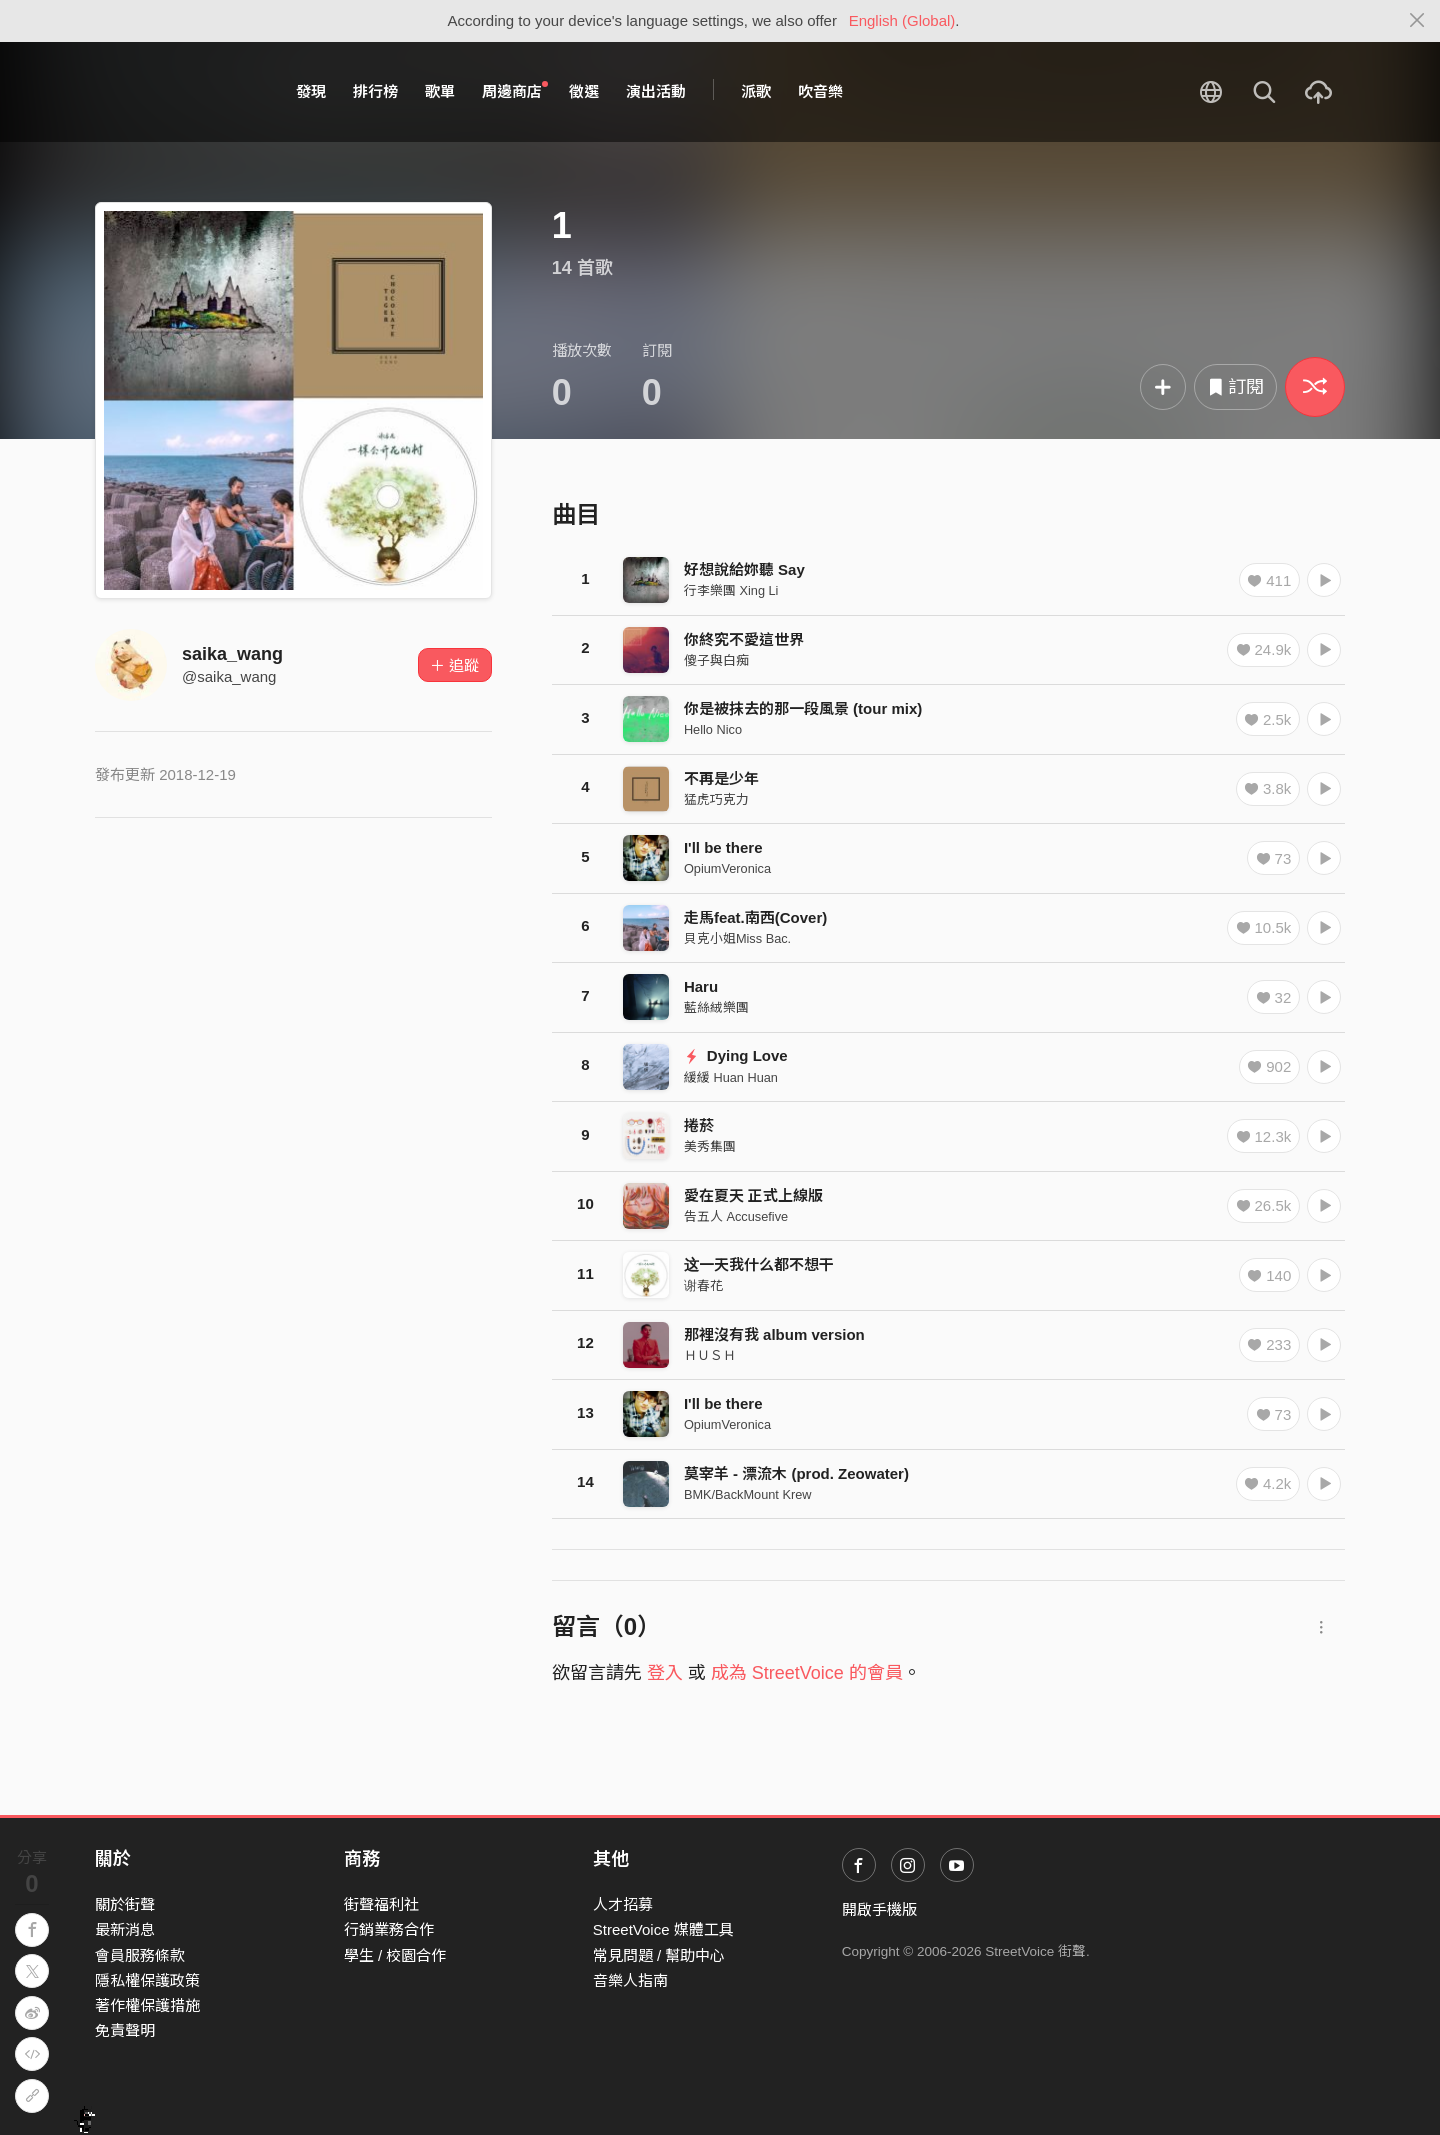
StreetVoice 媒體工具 (663, 1929)
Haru (701, 986)
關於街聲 (125, 1904)
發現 (311, 91)
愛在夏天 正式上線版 (753, 1195)
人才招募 (623, 1904)
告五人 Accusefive (736, 1216)
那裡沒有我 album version (774, 1334)
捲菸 (699, 1125)
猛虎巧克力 (716, 799)
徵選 (584, 91)
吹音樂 (820, 91)
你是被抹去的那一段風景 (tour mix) (803, 708)
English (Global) (902, 20)
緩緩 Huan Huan (731, 1077)
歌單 (440, 91)
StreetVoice (177, 92)
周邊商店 (515, 91)
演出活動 (656, 91)
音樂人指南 (630, 1980)
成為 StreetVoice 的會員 (807, 1673)
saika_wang (232, 654)
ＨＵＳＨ (710, 1355)
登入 (665, 1673)
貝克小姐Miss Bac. (737, 938)
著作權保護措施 (147, 2005)
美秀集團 (710, 1146)
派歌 (756, 91)
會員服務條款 (140, 1955)
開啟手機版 (879, 1909)
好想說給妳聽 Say (744, 569)
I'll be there (723, 847)
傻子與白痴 (716, 660)
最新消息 (125, 1929)
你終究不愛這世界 (744, 639)
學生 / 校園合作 (395, 1955)
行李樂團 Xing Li (731, 590)
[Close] (1417, 21)
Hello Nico (713, 729)
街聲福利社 (381, 1904)
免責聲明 (125, 2030)
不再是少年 (721, 778)
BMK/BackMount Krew (748, 1494)
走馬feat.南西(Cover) (755, 917)
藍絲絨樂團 (716, 1007)
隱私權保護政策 (147, 1980)
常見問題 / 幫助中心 (659, 1955)
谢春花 (703, 1285)
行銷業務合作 (389, 1929)
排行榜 (375, 91)
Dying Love (736, 1055)
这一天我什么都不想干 (759, 1264)
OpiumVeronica (727, 868)
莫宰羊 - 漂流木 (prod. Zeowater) (796, 1473)
